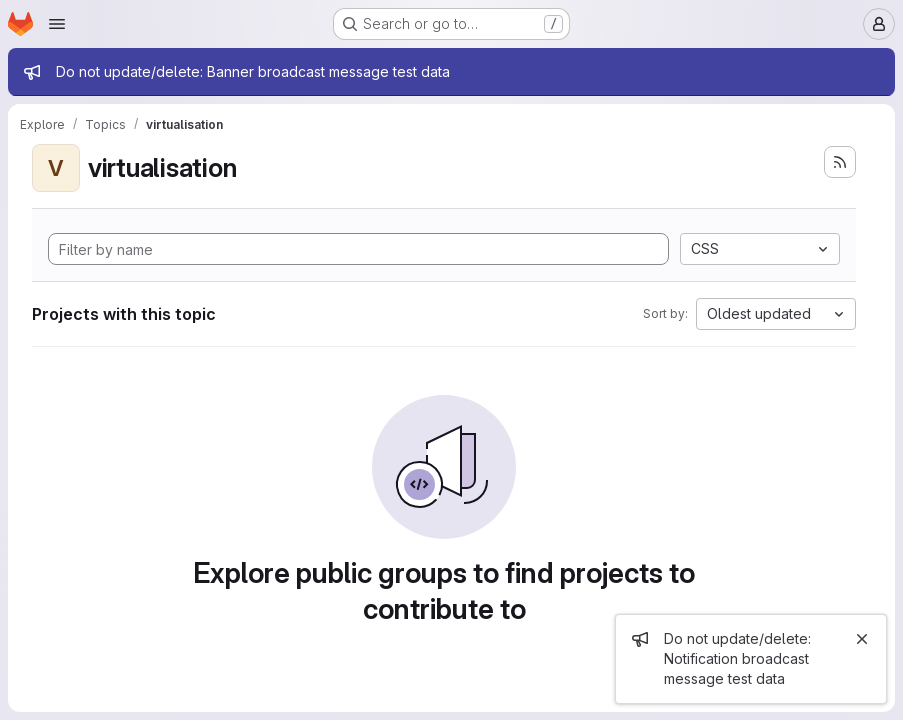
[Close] (862, 639)
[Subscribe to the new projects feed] (840, 162)
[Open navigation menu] (57, 24)
